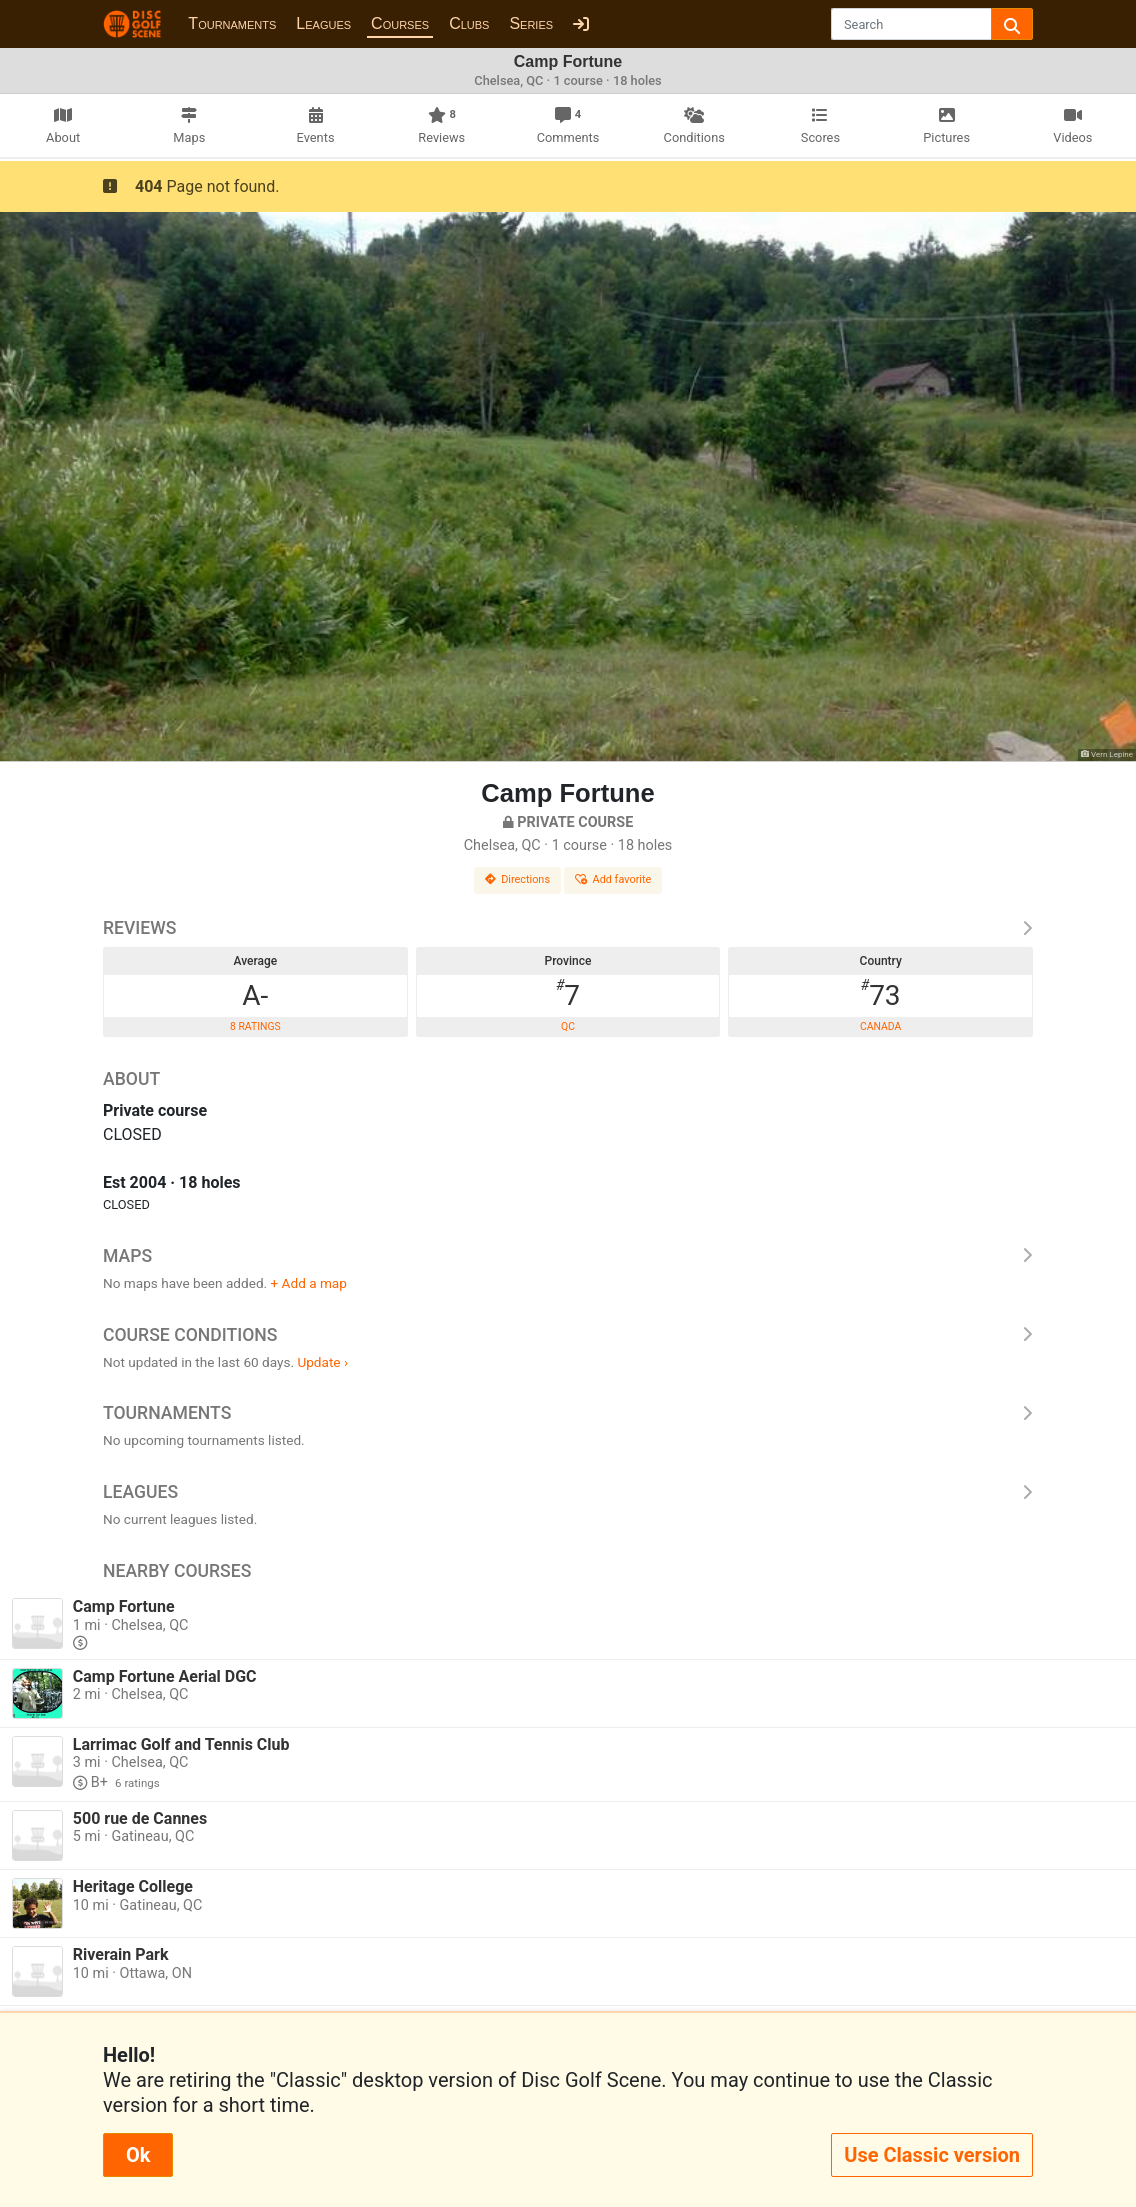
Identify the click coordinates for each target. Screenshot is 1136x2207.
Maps (568, 1256)
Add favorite (613, 879)
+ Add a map (309, 1283)
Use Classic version (932, 2155)
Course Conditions (568, 1335)
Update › (322, 1362)
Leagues (323, 23)
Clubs (469, 23)
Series (531, 23)
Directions (517, 879)
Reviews (568, 928)
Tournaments (232, 23)
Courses (400, 23)
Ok (138, 2155)
